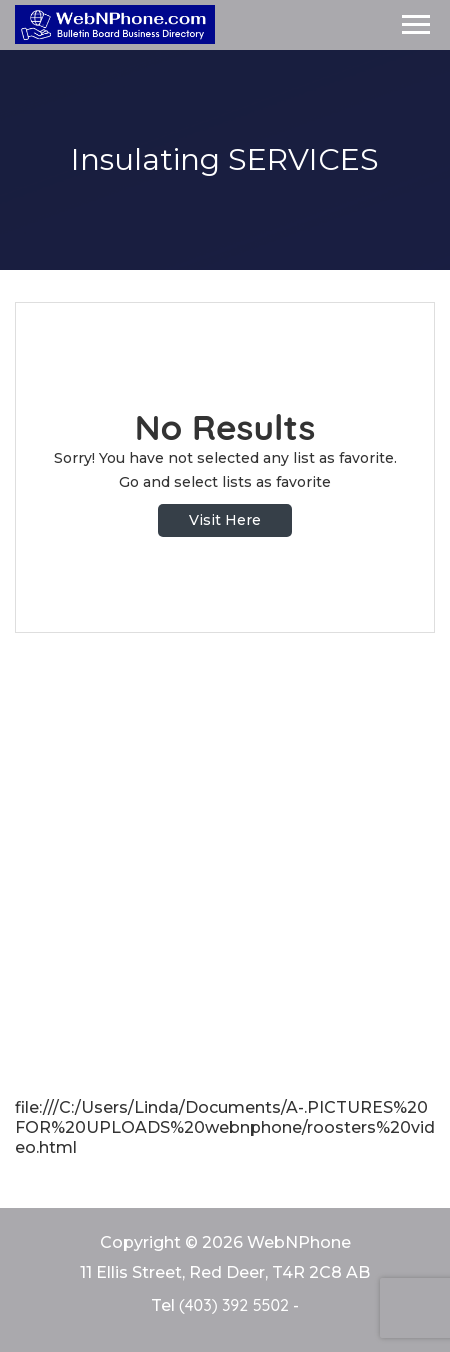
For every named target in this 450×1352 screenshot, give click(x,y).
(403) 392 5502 (234, 1305)
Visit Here (225, 520)
